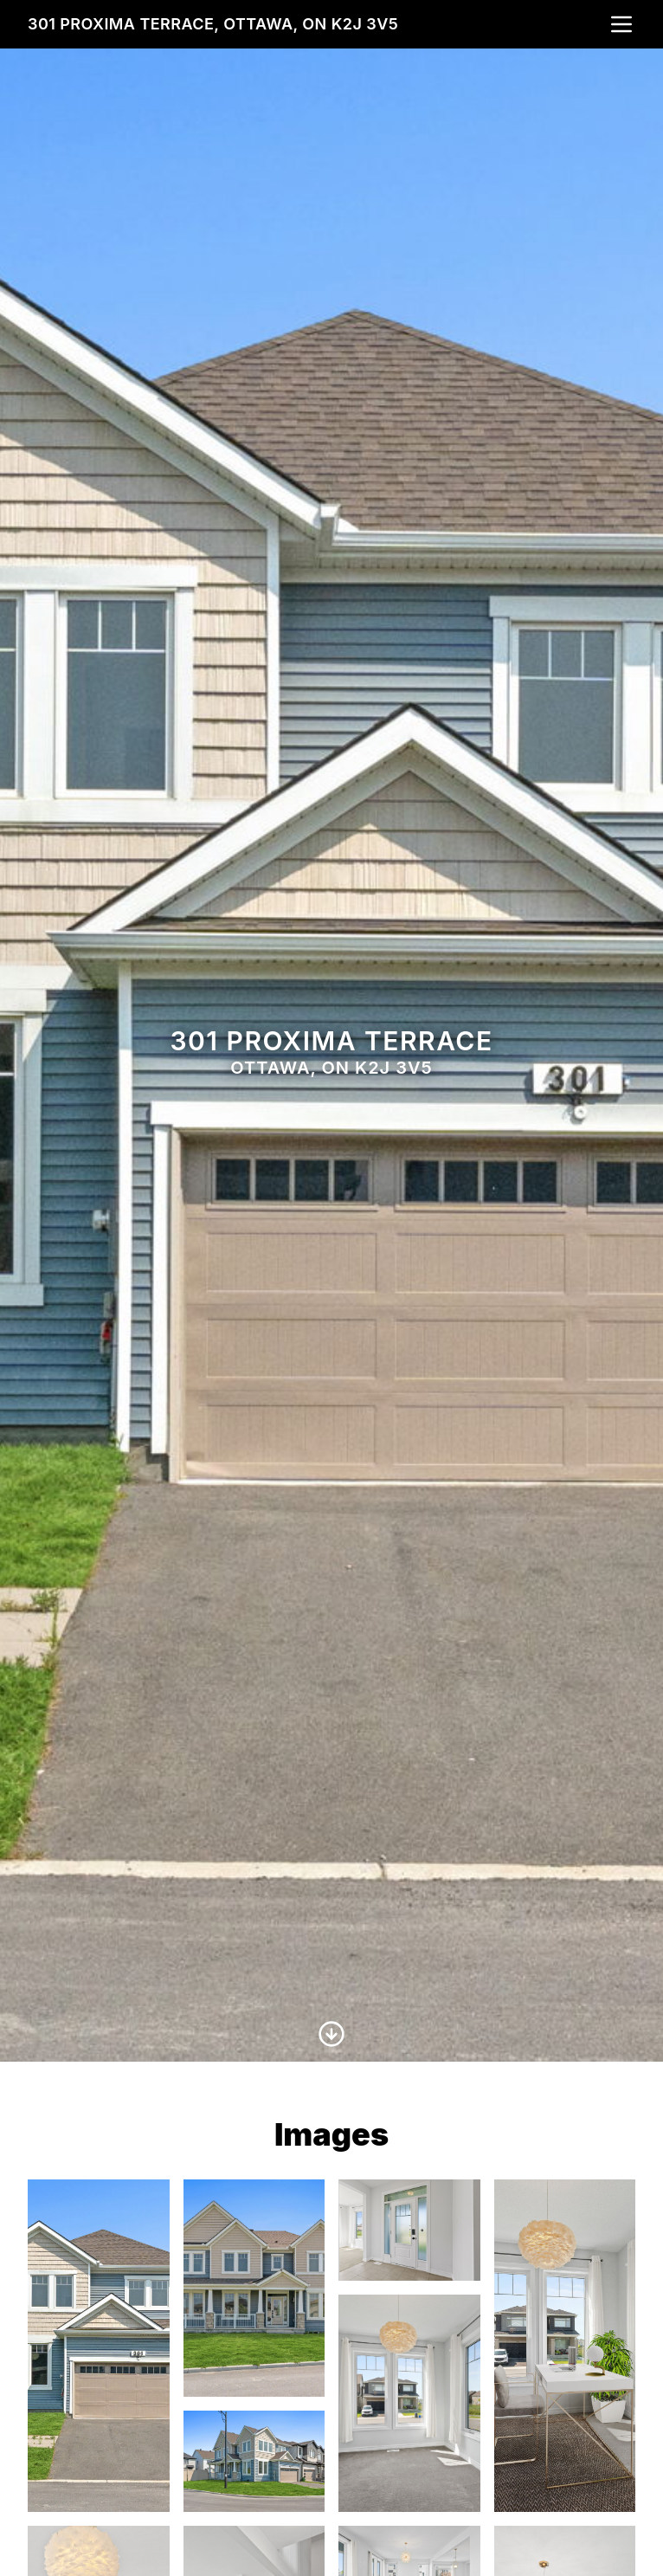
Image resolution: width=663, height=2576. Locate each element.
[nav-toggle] (621, 24)
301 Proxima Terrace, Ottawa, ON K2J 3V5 (213, 24)
